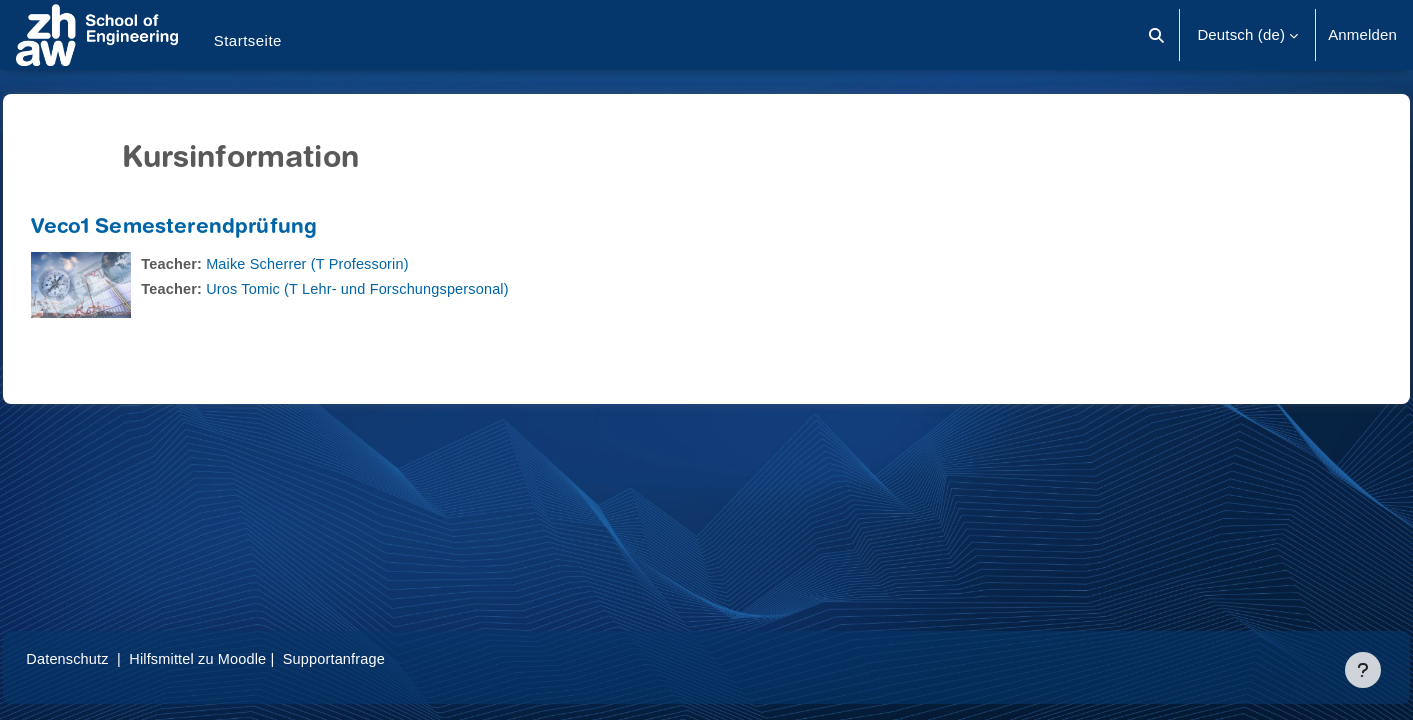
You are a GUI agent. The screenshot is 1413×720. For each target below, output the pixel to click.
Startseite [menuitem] (248, 40)
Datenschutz (113, 658)
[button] (1157, 35)
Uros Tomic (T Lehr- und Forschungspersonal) (409, 288)
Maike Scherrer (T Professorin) (358, 263)
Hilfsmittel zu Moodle (249, 658)
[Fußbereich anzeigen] (1363, 670)
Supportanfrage (389, 658)
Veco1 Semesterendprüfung (219, 228)
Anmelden (1362, 34)
